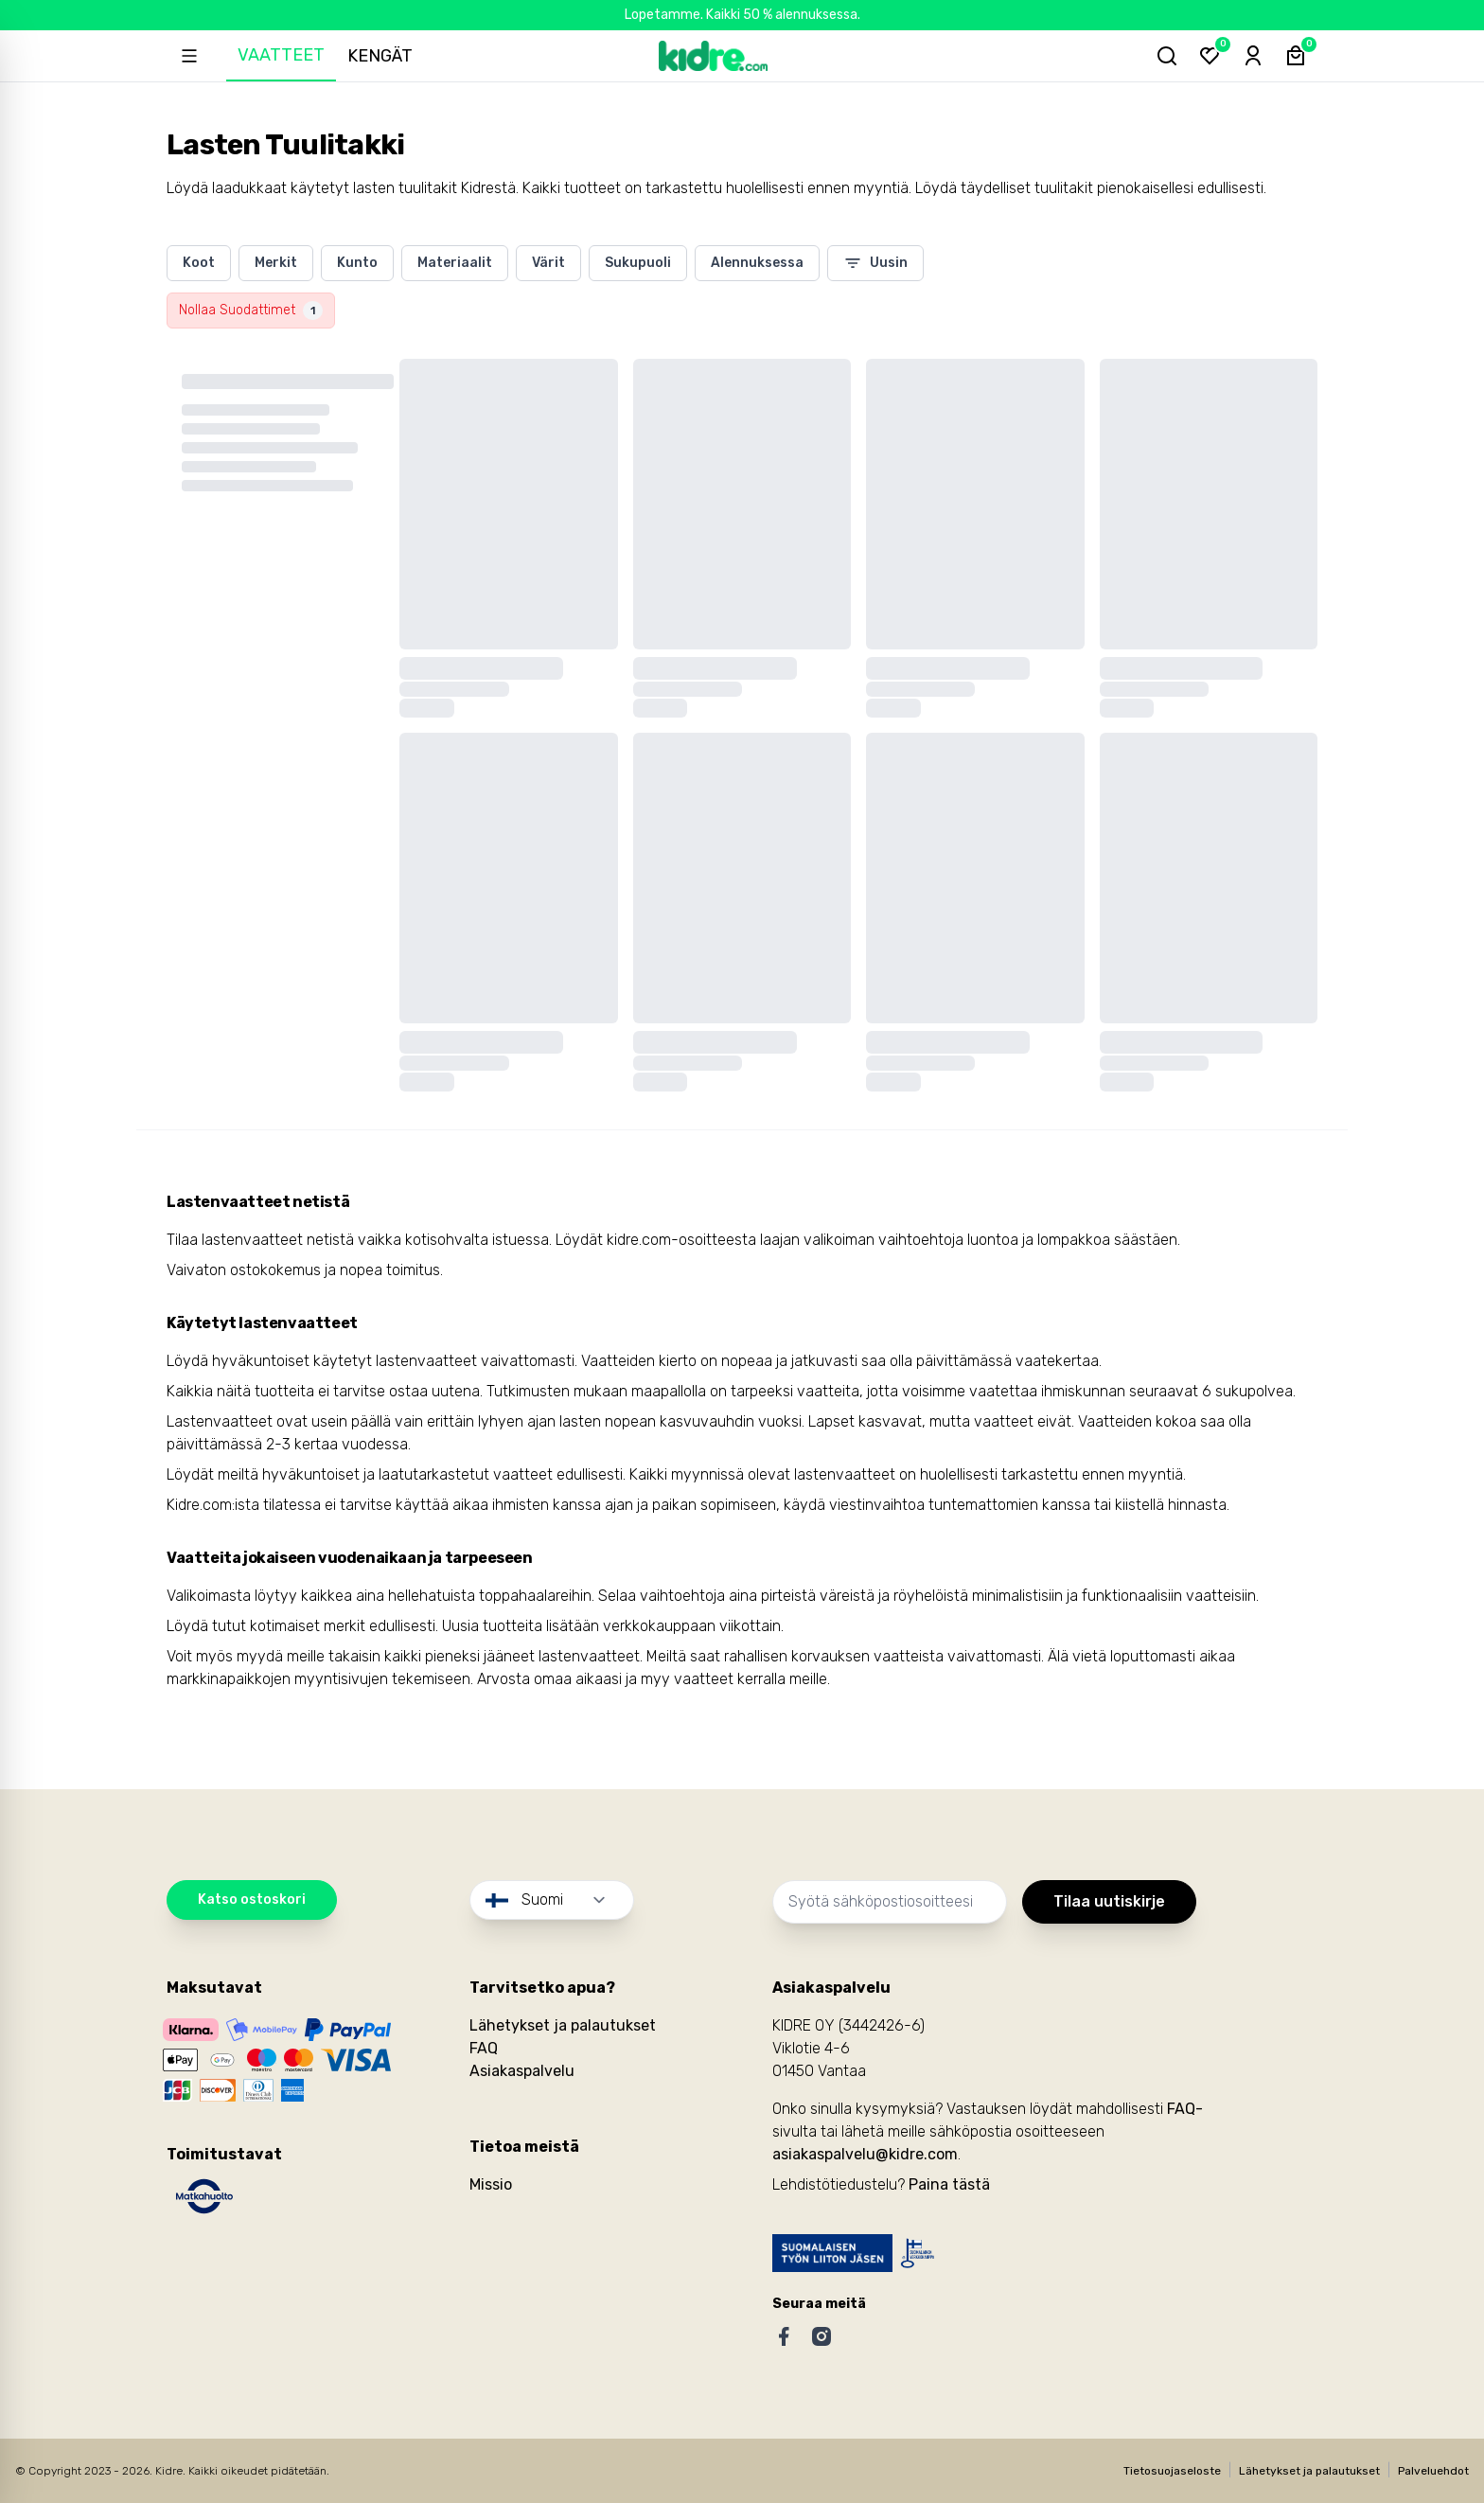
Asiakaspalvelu (521, 2071)
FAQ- (1185, 2109)
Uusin (875, 263)
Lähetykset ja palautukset (562, 2025)
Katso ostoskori (252, 1899)
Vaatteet (285, 54)
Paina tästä (949, 2184)
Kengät (384, 55)
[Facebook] (783, 2336)
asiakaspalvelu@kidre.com (865, 2154)
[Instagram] (821, 2336)
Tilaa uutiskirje (1109, 1901)
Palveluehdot (1433, 2470)
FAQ (483, 2048)
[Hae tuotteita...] (1158, 55)
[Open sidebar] (191, 55)
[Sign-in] (1249, 55)
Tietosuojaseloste (1172, 2470)
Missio (490, 2184)
